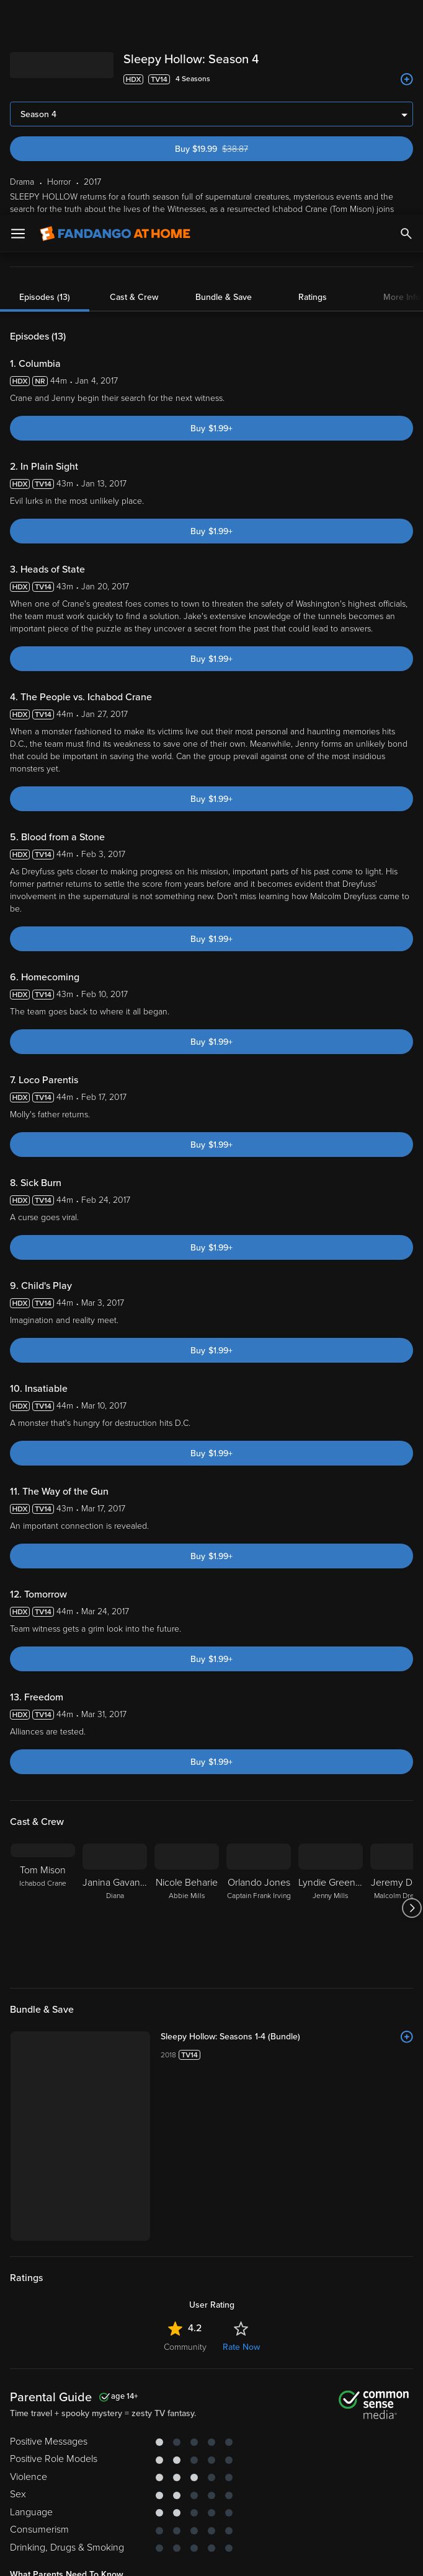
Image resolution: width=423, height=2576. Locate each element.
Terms (237, 2455)
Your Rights (47, 2479)
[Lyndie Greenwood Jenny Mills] (330, 1693)
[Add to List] (407, 1822)
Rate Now (241, 2132)
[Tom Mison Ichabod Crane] (43, 1693)
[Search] (406, 18)
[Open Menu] (18, 18)
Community (185, 2132)
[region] (211, 2506)
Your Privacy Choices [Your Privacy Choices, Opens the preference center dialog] (163, 2556)
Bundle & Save (223, 82)
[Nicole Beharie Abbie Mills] (187, 1693)
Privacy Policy (35, 2467)
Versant (101, 2455)
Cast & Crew (134, 82)
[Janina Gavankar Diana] (115, 1693)
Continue (256, 2556)
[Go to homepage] (115, 18)
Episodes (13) (44, 82)
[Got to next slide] (411, 1693)
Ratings (312, 82)
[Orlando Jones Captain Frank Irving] (259, 1693)
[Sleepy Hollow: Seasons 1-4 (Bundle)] (287, 1822)
